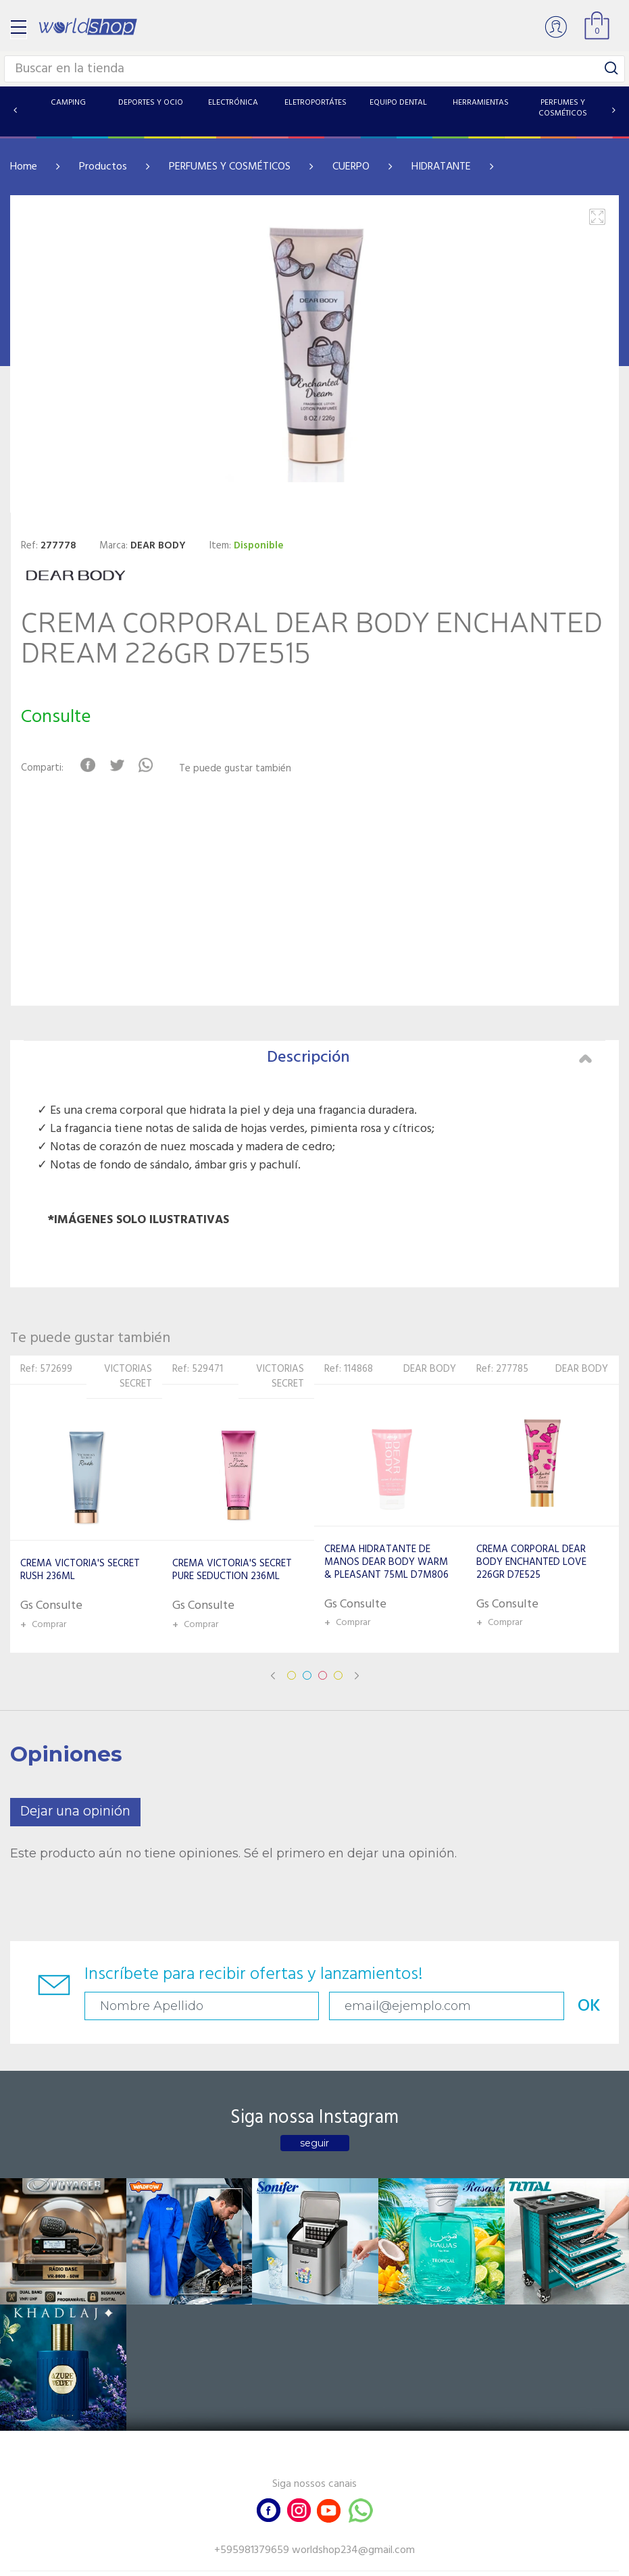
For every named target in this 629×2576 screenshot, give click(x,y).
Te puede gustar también (240, 769)
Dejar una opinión (75, 1812)
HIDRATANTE (441, 167)
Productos (103, 167)
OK (443, 2006)
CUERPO (351, 167)
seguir (314, 2143)
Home (23, 167)
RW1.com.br (361, 2560)
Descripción (430, 1058)
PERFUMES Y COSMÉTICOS (230, 167)
